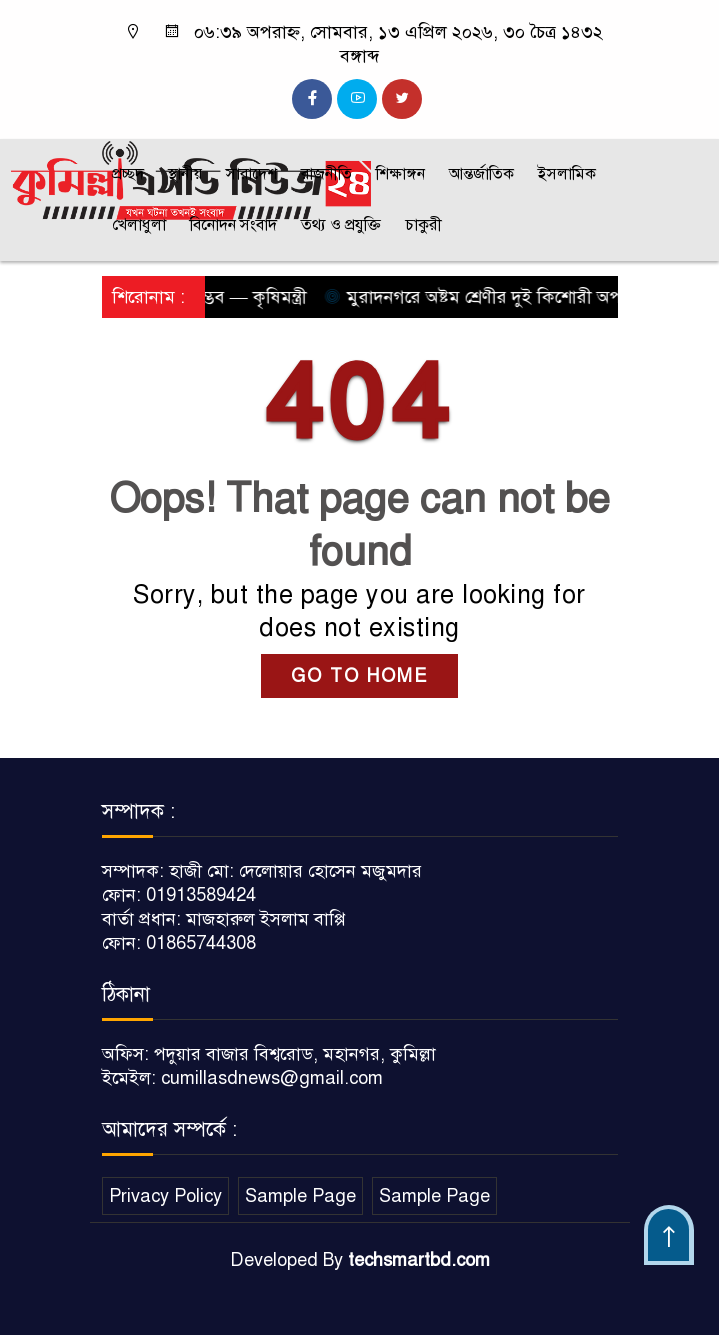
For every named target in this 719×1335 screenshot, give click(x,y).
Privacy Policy (165, 1196)
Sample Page (300, 1196)
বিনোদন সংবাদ (233, 225)
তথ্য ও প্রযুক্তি (341, 225)
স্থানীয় (185, 174)
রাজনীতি (326, 174)
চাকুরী (423, 225)
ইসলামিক (567, 174)
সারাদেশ (251, 174)
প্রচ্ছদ (128, 174)
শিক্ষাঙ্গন (400, 174)
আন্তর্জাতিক (481, 174)
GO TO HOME (359, 676)
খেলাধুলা (139, 225)
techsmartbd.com (419, 1260)
